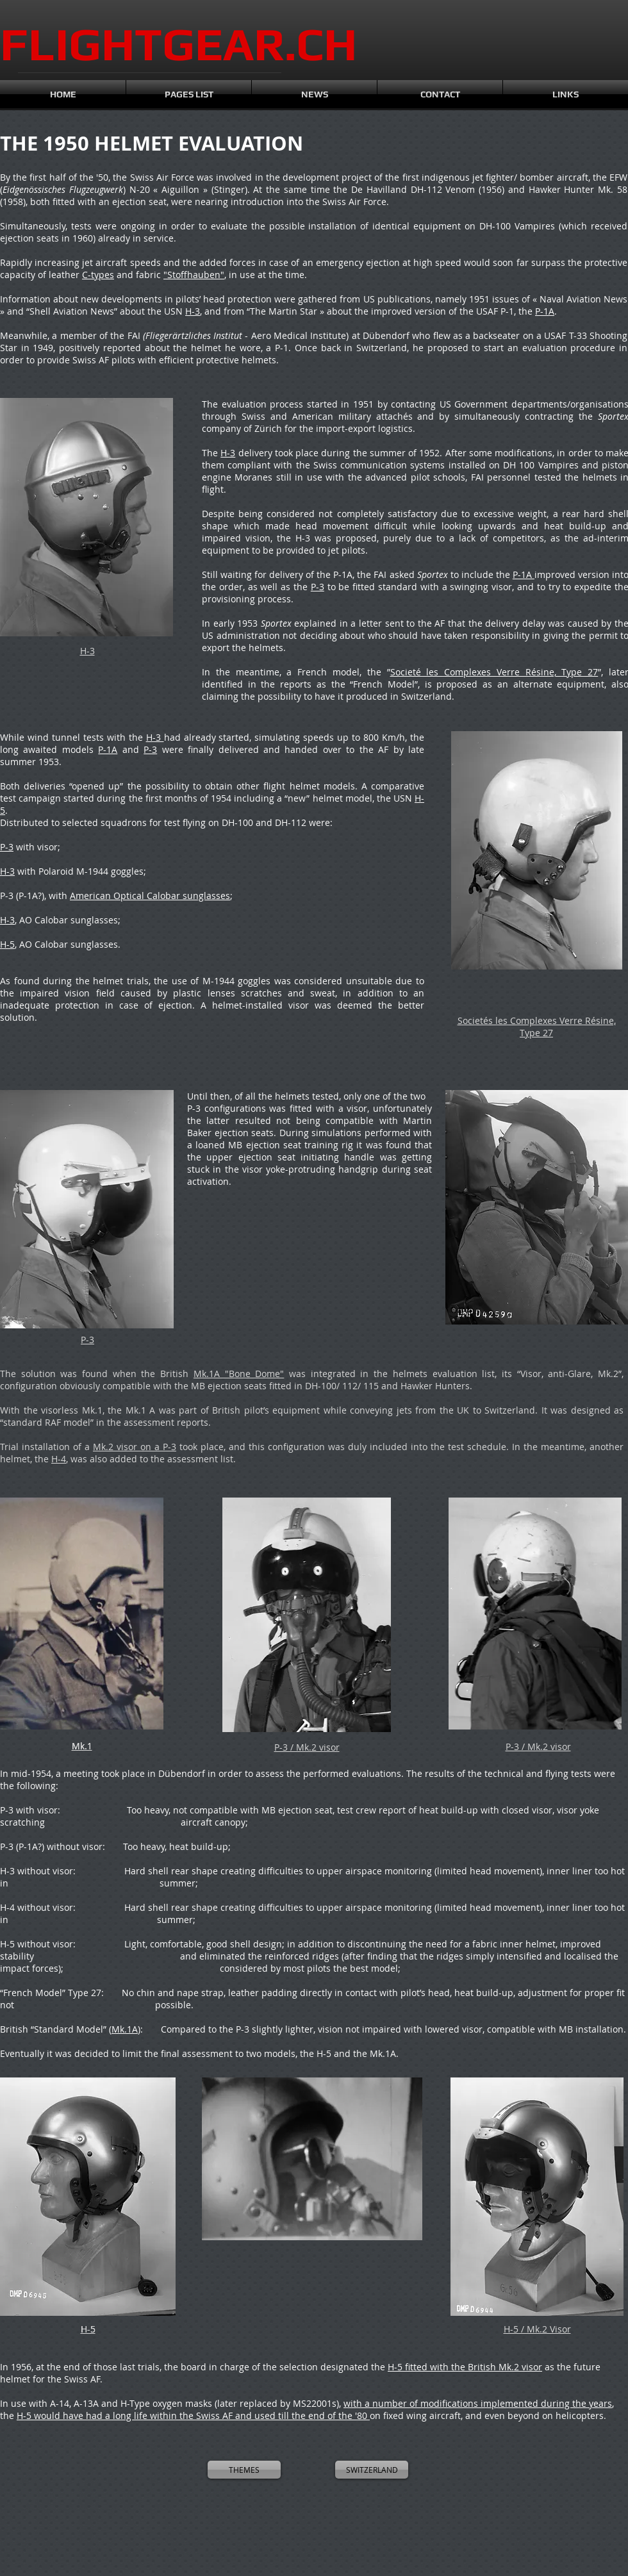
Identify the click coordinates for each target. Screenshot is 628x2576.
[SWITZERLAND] (371, 2470)
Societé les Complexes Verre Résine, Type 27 (494, 672)
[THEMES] (244, 2470)
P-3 (317, 587)
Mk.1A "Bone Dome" (239, 1373)
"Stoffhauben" (193, 274)
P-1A (544, 311)
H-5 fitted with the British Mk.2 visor (465, 2367)
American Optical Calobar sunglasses (150, 895)
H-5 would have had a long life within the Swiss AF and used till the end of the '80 (193, 2415)
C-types (98, 274)
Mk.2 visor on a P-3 (134, 1447)
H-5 (7, 944)
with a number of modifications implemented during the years (477, 2403)
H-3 (192, 311)
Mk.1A (125, 2029)
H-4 (58, 1459)
